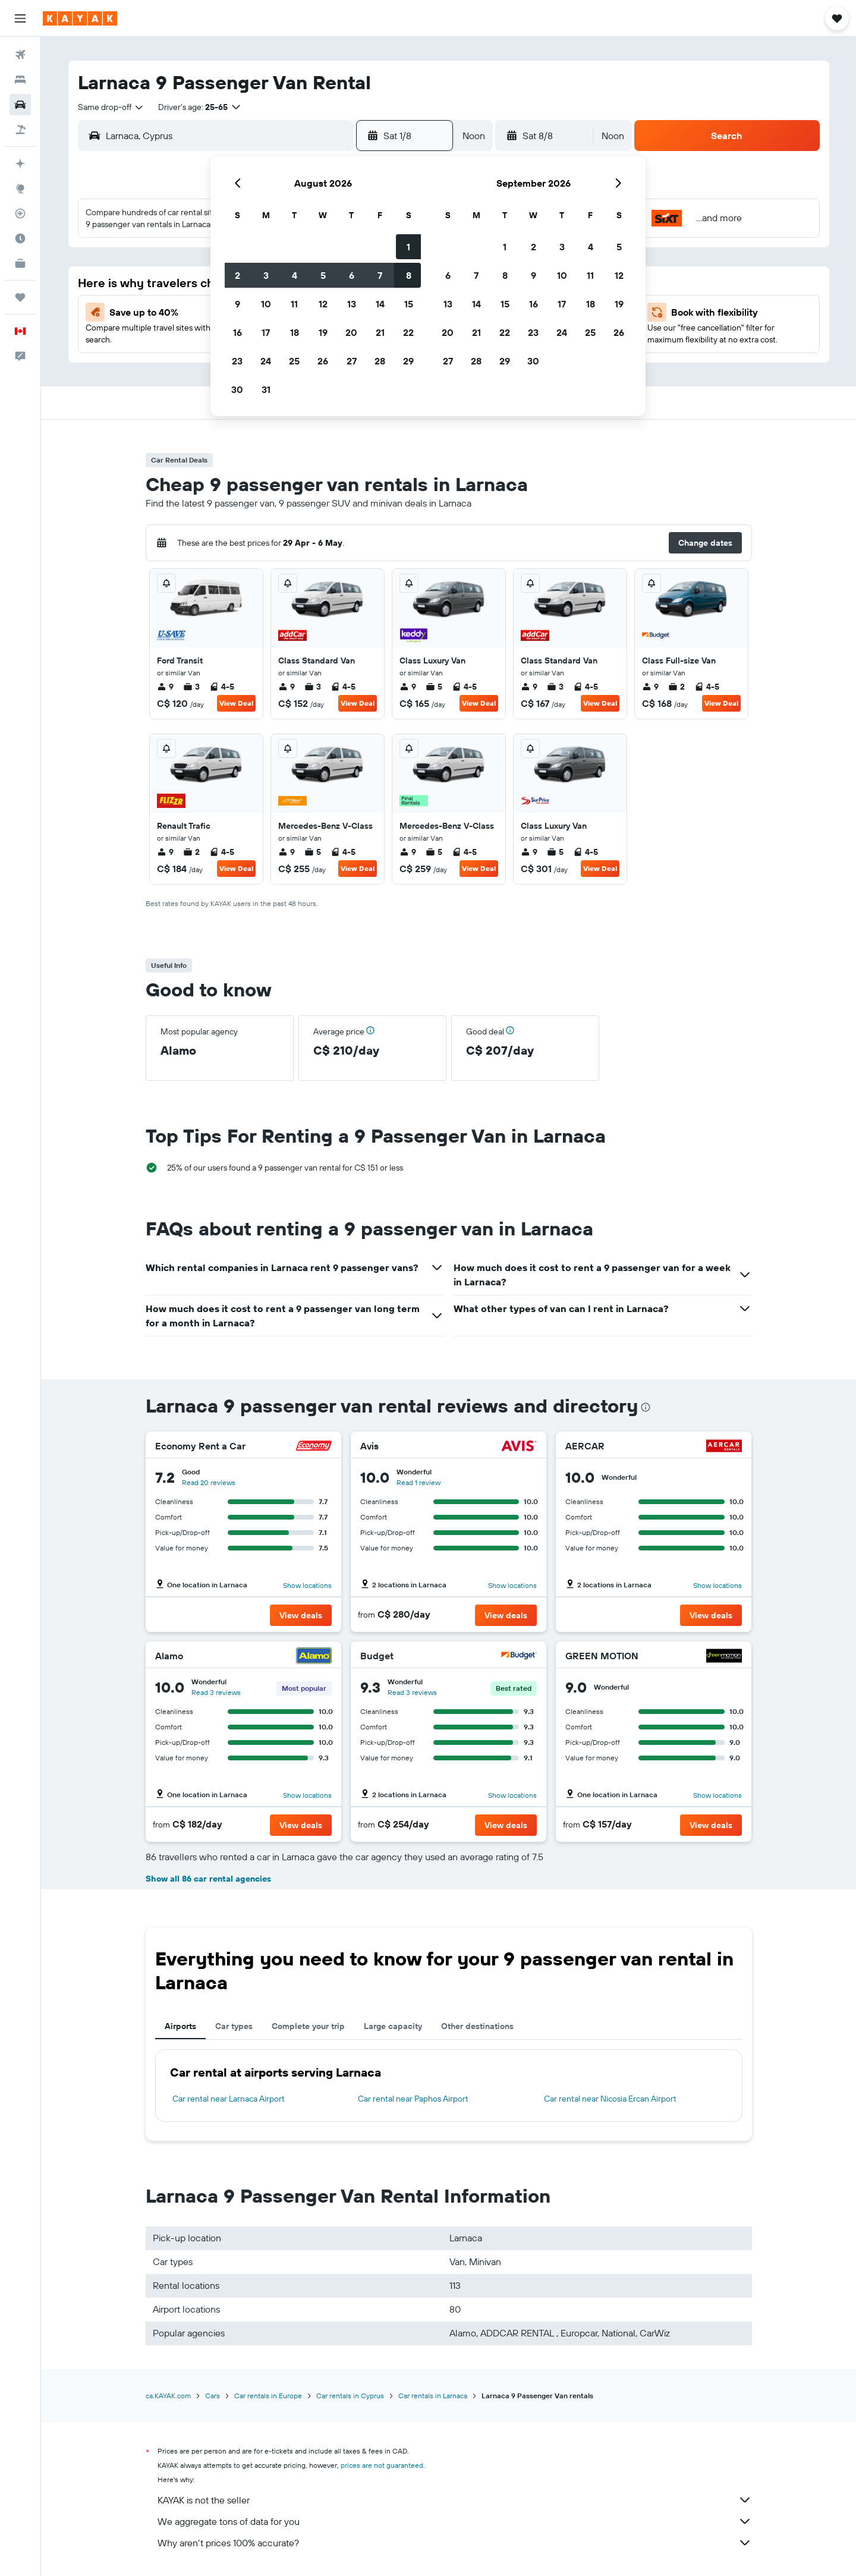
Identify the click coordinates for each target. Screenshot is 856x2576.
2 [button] (237, 275)
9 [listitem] (165, 686)
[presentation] (645, 1407)
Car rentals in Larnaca (432, 2395)
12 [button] (323, 304)
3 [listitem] (191, 686)
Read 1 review (418, 1482)
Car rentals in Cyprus (350, 2395)
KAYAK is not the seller (455, 2500)
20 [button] (351, 332)
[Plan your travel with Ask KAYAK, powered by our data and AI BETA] (20, 163)
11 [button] (294, 304)
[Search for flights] (20, 55)
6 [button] (351, 275)
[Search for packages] (20, 129)
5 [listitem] (434, 686)
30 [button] (237, 389)
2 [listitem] (676, 686)
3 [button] (266, 275)
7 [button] (379, 275)
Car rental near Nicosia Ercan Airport (610, 2098)
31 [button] (266, 389)
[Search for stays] (20, 80)
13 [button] (351, 304)
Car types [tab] (234, 2026)
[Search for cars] (20, 105)
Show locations (307, 1585)
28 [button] (379, 361)
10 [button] (266, 304)
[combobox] (111, 107)
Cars (212, 2395)
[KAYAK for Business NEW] (20, 263)
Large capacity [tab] (393, 2026)
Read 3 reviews (216, 1692)
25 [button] (294, 361)
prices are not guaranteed (382, 2465)
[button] (20, 18)
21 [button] (380, 332)
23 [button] (237, 361)
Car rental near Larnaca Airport (228, 2098)
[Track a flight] (20, 213)
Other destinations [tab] (477, 2026)
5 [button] (323, 275)
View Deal (236, 703)
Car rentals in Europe (268, 2395)
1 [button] (408, 247)
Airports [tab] (180, 2026)
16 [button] (237, 332)
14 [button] (380, 304)
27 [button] (352, 361)
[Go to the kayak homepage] (80, 18)
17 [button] (266, 332)
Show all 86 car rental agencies (208, 1878)
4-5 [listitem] (221, 686)
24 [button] (265, 361)
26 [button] (322, 361)
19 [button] (323, 332)
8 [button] (408, 275)
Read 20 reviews (208, 1482)
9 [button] (237, 304)
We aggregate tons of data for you (455, 2521)
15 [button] (408, 304)
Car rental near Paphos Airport (413, 2098)
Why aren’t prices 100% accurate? (455, 2543)
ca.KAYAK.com (168, 2395)
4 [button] (294, 275)
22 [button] (408, 332)
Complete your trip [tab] (308, 2026)
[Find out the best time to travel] (20, 238)
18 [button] (294, 332)
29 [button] (408, 361)
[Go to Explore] (20, 188)
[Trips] (20, 297)
